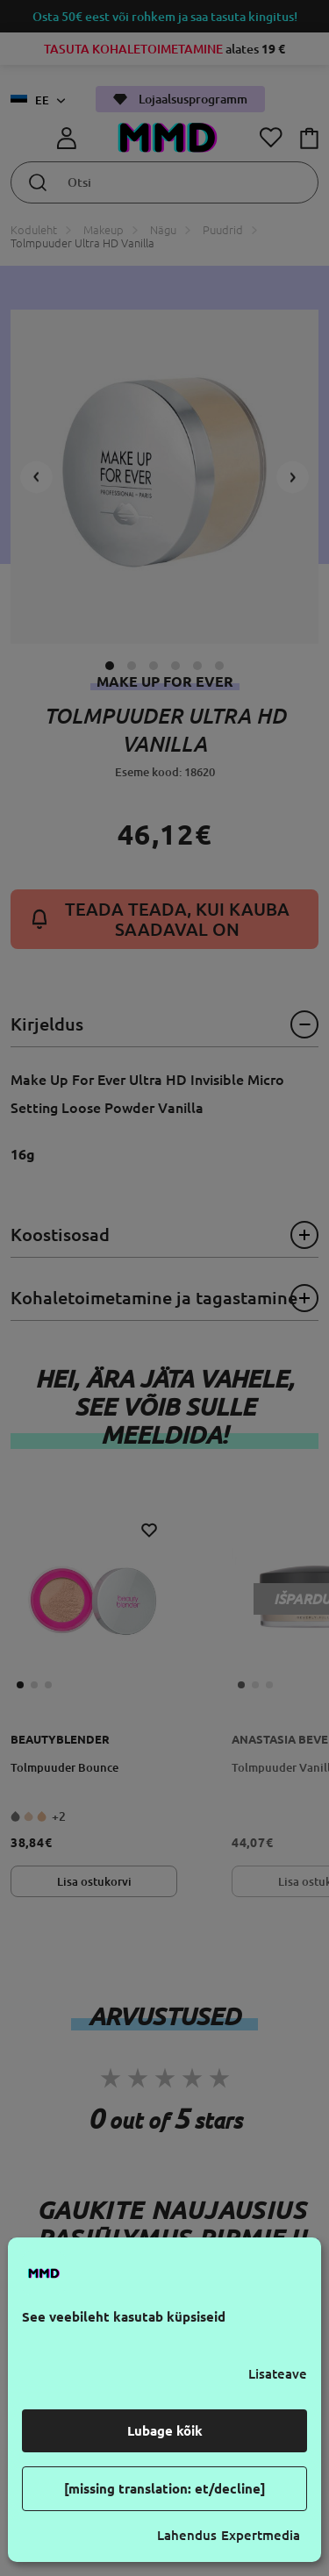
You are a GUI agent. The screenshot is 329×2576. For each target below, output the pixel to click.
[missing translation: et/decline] (165, 2488)
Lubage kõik (165, 2430)
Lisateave (277, 2373)
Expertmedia (260, 2535)
